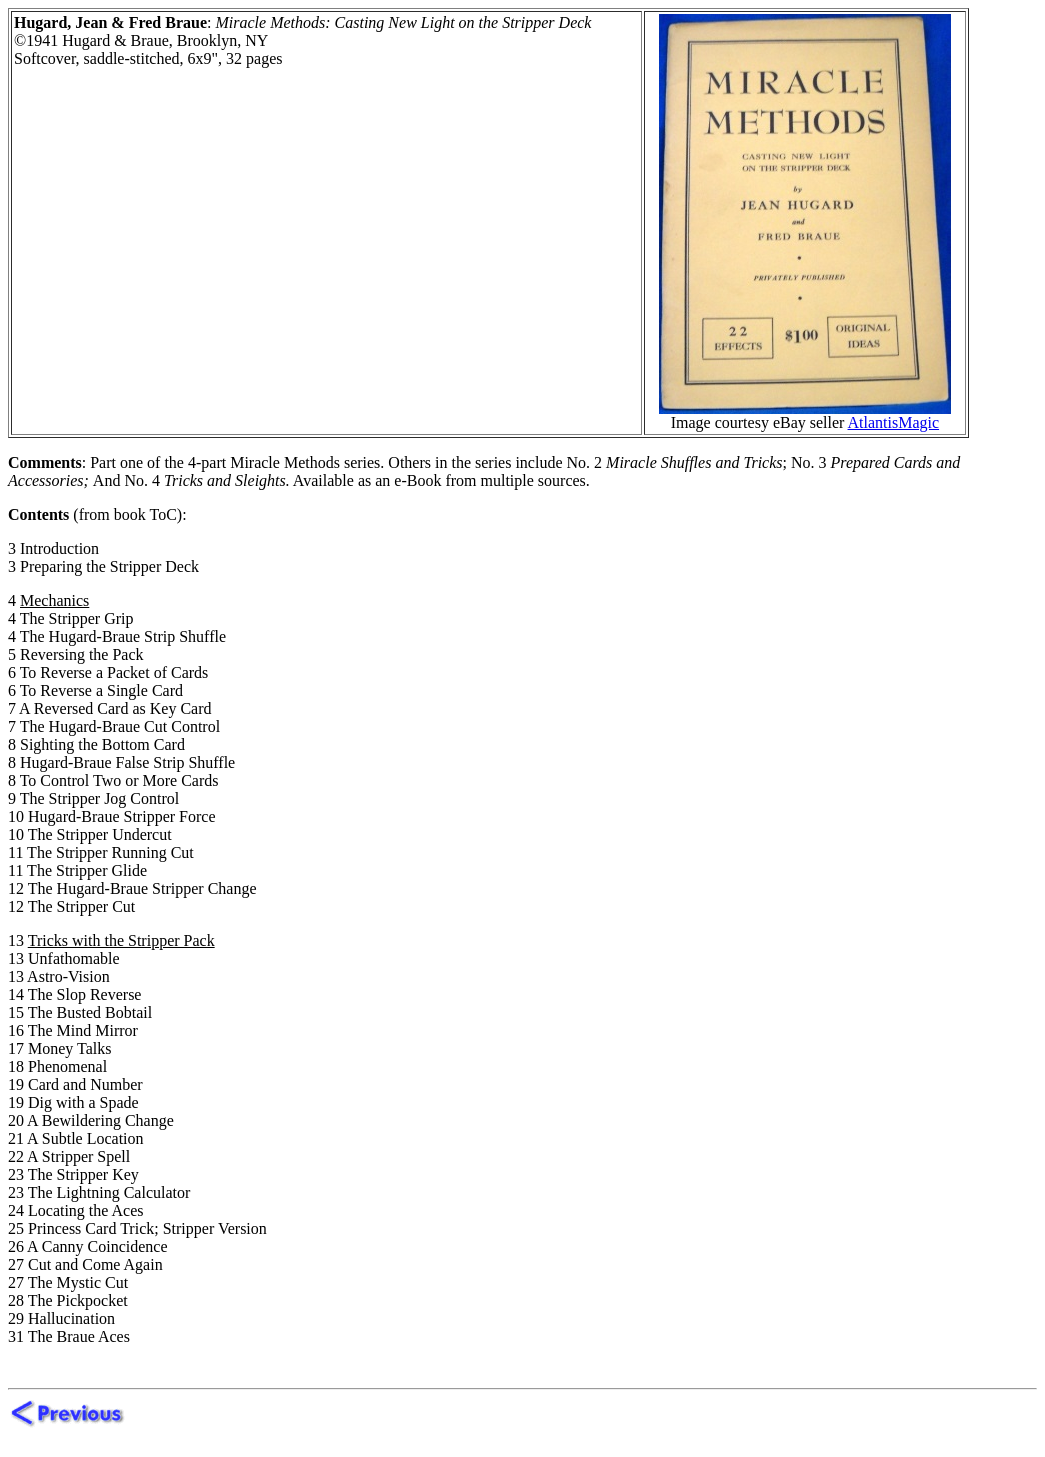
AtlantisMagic (894, 422)
